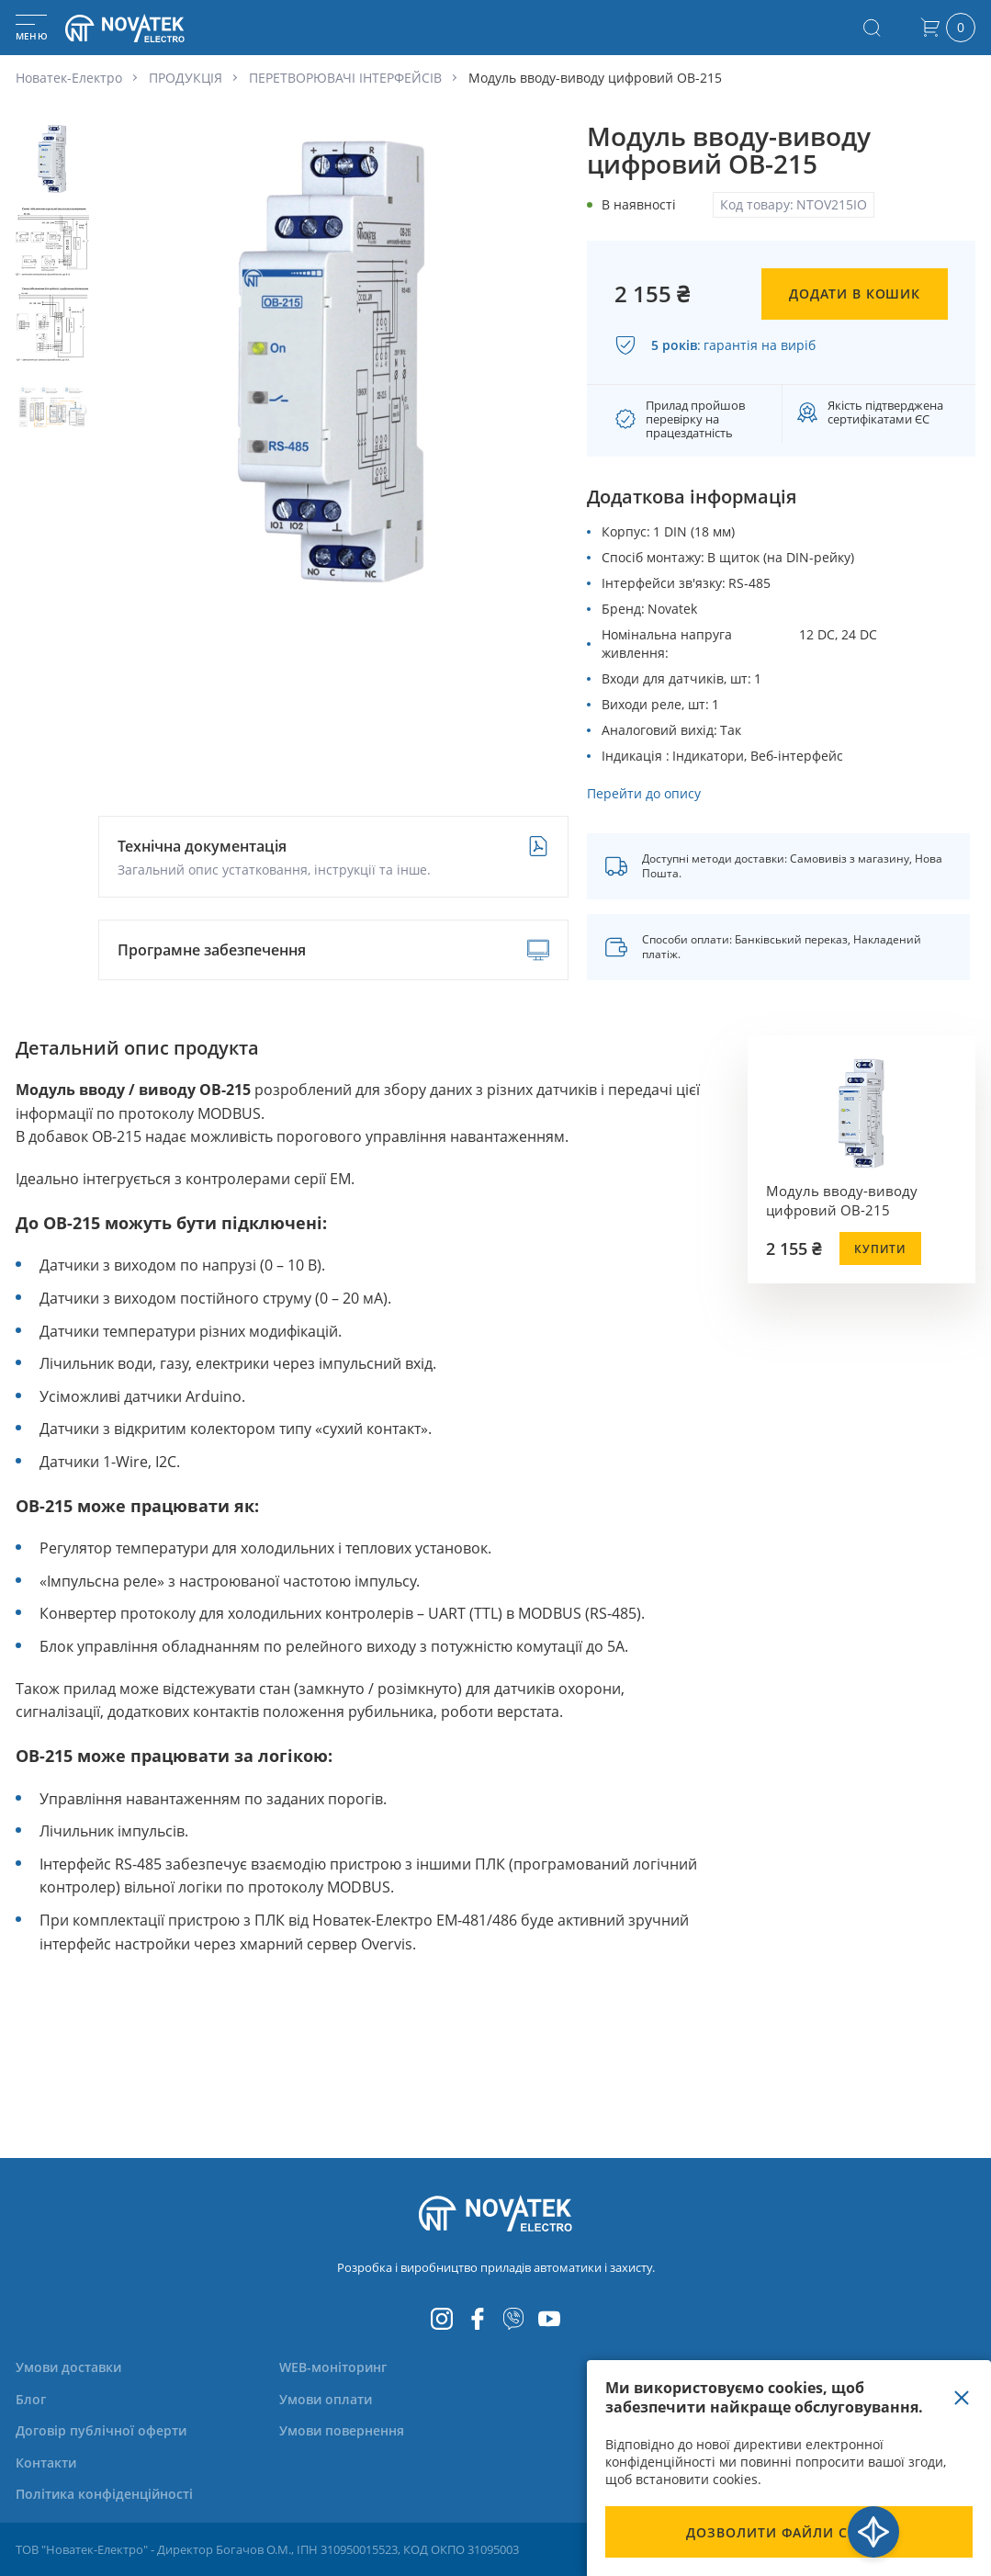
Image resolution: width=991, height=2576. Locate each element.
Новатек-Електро (69, 77)
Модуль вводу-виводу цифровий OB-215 (842, 1200)
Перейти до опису (644, 793)
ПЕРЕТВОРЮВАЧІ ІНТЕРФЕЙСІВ (345, 77)
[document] (789, 2468)
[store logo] (147, 28)
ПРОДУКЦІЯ (185, 77)
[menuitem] (79, 2367)
